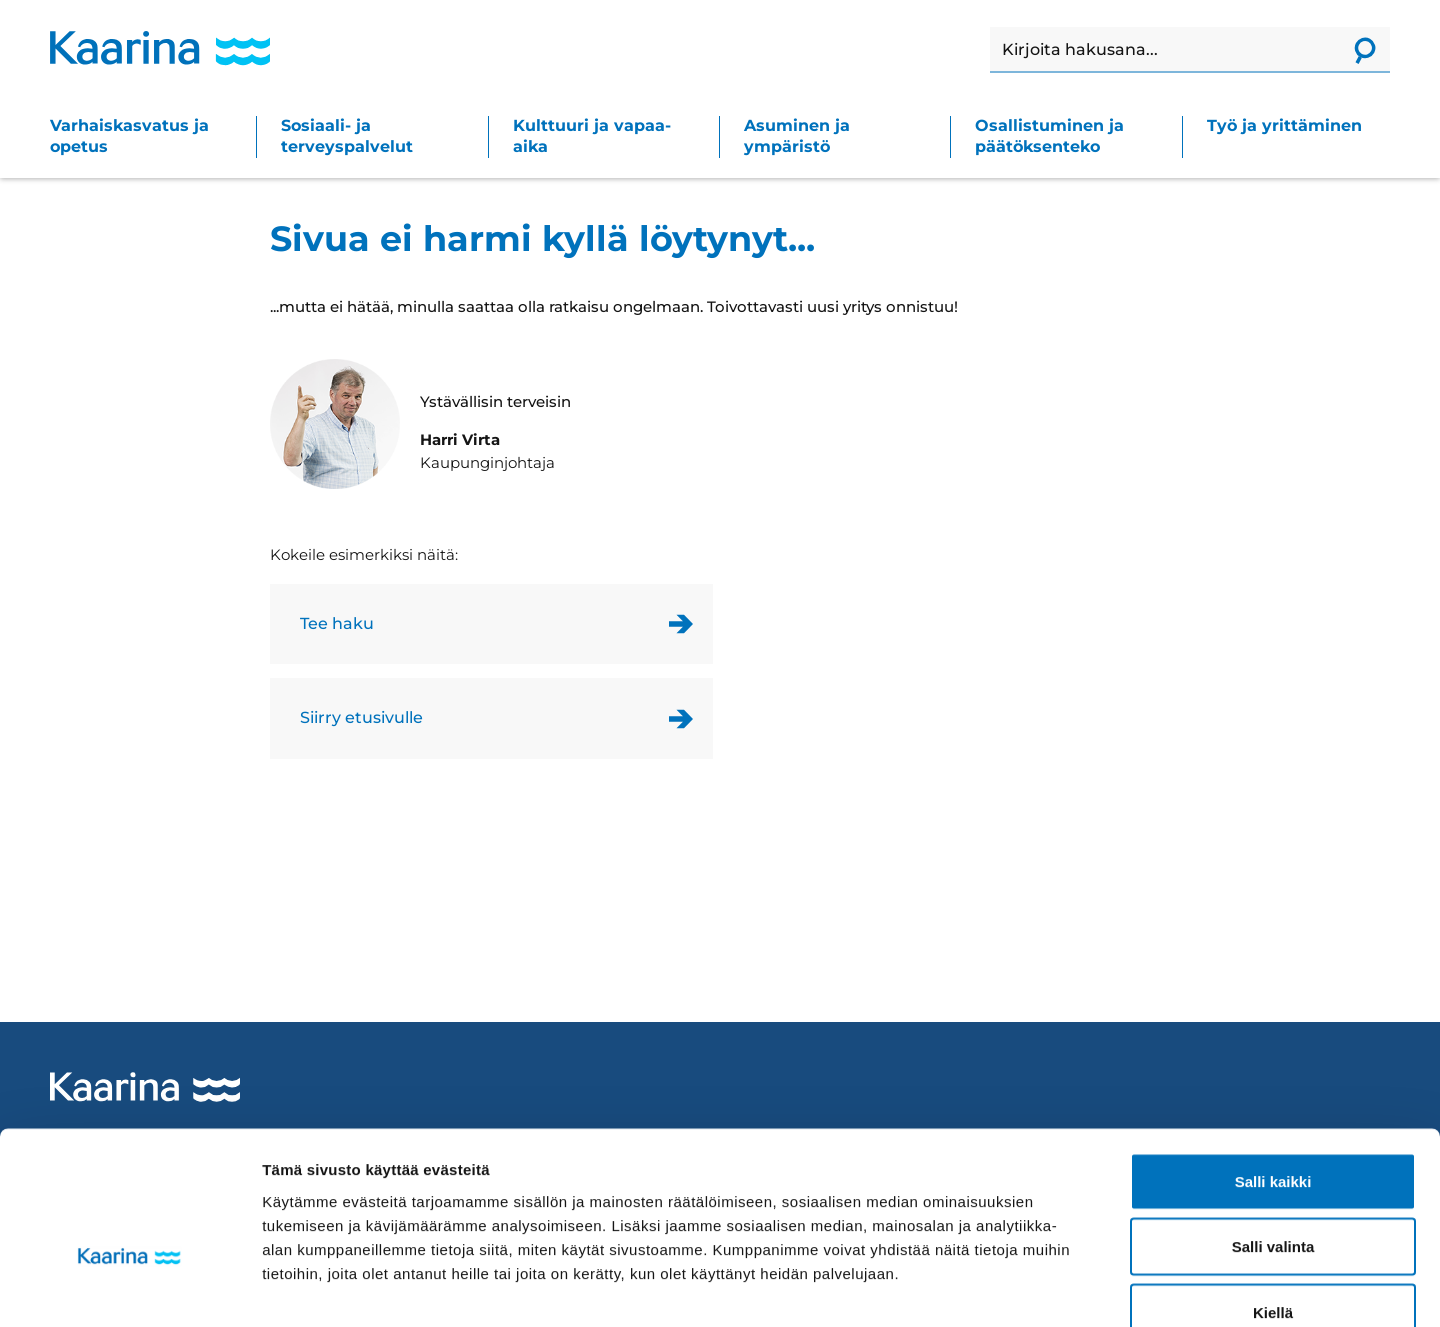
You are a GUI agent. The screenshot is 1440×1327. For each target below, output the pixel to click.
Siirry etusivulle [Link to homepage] (361, 717)
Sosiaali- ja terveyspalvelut (347, 136)
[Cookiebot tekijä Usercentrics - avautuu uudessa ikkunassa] (129, 1288)
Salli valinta (1273, 1130)
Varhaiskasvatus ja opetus (129, 136)
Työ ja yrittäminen (1284, 125)
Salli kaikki (1273, 1064)
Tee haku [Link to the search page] (337, 623)
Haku (990, 27)
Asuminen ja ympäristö (797, 136)
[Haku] (1165, 50)
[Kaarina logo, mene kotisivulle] (160, 48)
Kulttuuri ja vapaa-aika (592, 136)
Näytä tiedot (1069, 1287)
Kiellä (1273, 1195)
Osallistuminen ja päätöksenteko (1049, 136)
